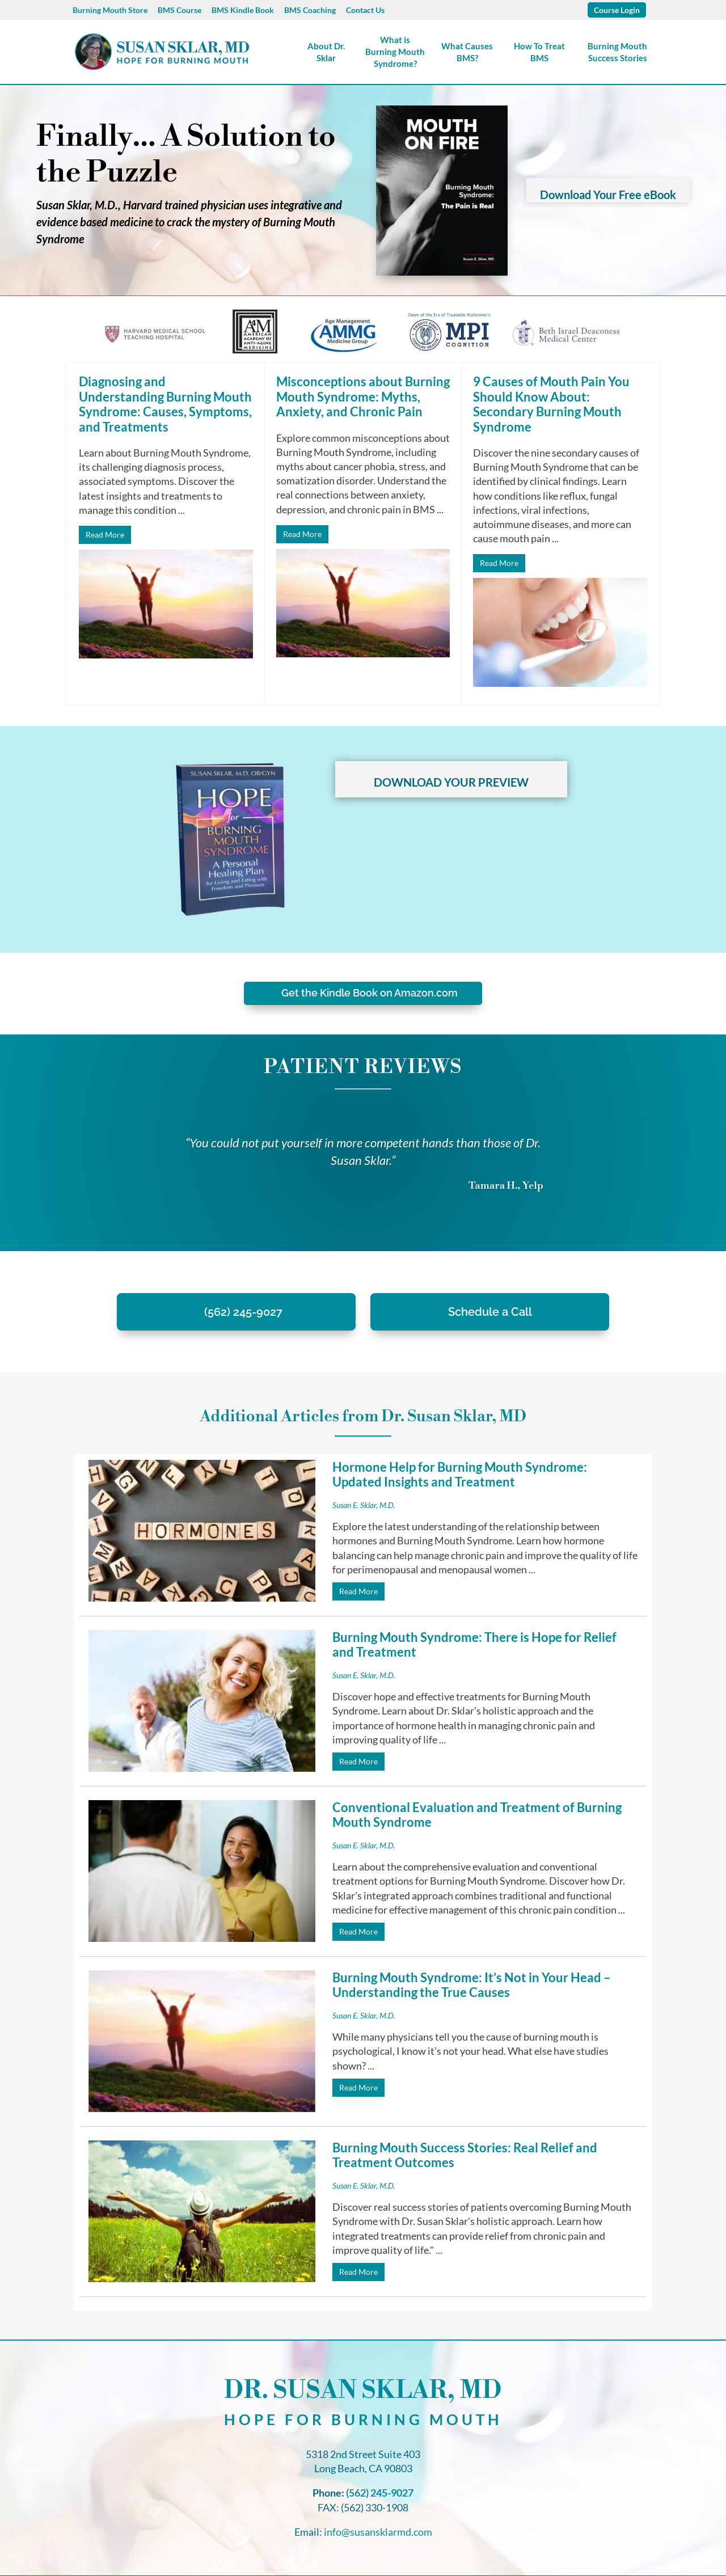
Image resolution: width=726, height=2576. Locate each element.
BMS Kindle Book (243, 10)
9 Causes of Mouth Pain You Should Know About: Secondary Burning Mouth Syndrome (551, 404)
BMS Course (179, 10)
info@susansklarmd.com (378, 2513)
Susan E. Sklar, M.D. (363, 1505)
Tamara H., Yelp (505, 1185)
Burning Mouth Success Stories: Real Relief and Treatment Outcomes (464, 2137)
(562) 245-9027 (243, 1312)
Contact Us (365, 10)
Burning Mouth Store (110, 10)
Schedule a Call (490, 1312)
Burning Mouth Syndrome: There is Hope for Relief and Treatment (474, 1644)
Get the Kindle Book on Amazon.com (369, 993)
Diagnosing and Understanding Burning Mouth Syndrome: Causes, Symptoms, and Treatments (165, 404)
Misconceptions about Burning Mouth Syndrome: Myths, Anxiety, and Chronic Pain (363, 396)
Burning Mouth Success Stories (617, 52)
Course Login (617, 10)
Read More (105, 534)
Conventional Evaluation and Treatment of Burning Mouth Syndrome (477, 1815)
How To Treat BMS (539, 52)
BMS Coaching (310, 10)
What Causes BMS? (467, 52)
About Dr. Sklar (326, 52)
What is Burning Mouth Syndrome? (395, 52)
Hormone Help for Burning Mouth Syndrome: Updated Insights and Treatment (459, 1474)
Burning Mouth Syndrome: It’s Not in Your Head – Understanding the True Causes (415, 1985)
